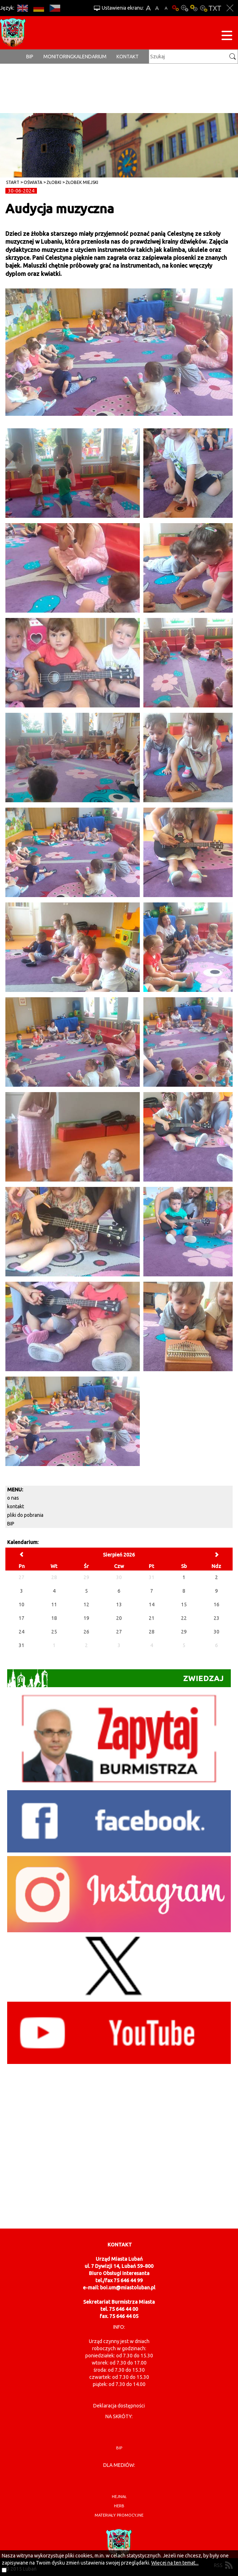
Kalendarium (89, 56)
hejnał (119, 2496)
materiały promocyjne (119, 2515)
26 (86, 1632)
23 (216, 1618)
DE (38, 8)
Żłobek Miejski (82, 182)
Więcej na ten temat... (175, 2563)
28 (151, 1632)
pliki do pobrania (25, 1515)
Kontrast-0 (184, 8)
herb (119, 2506)
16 (216, 1604)
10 (21, 1604)
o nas (13, 1498)
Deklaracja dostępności (119, 2406)
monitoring (58, 56)
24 (21, 1632)
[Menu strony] (227, 37)
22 (184, 1618)
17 (21, 1618)
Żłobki (54, 182)
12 (86, 1604)
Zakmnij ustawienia (230, 8)
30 (216, 1632)
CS (55, 8)
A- (166, 8)
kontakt (15, 1506)
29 (184, 1632)
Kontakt (127, 56)
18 (54, 1618)
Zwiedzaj (115, 1678)
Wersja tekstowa (215, 8)
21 (151, 1618)
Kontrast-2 (203, 8)
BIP (29, 56)
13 (119, 1604)
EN (22, 8)
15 (184, 1604)
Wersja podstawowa (175, 8)
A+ (148, 8)
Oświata (33, 182)
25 (54, 1632)
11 (54, 1604)
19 (86, 1618)
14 (151, 1604)
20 (119, 1618)
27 (119, 1632)
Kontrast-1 (194, 8)
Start (12, 182)
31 (21, 1645)
